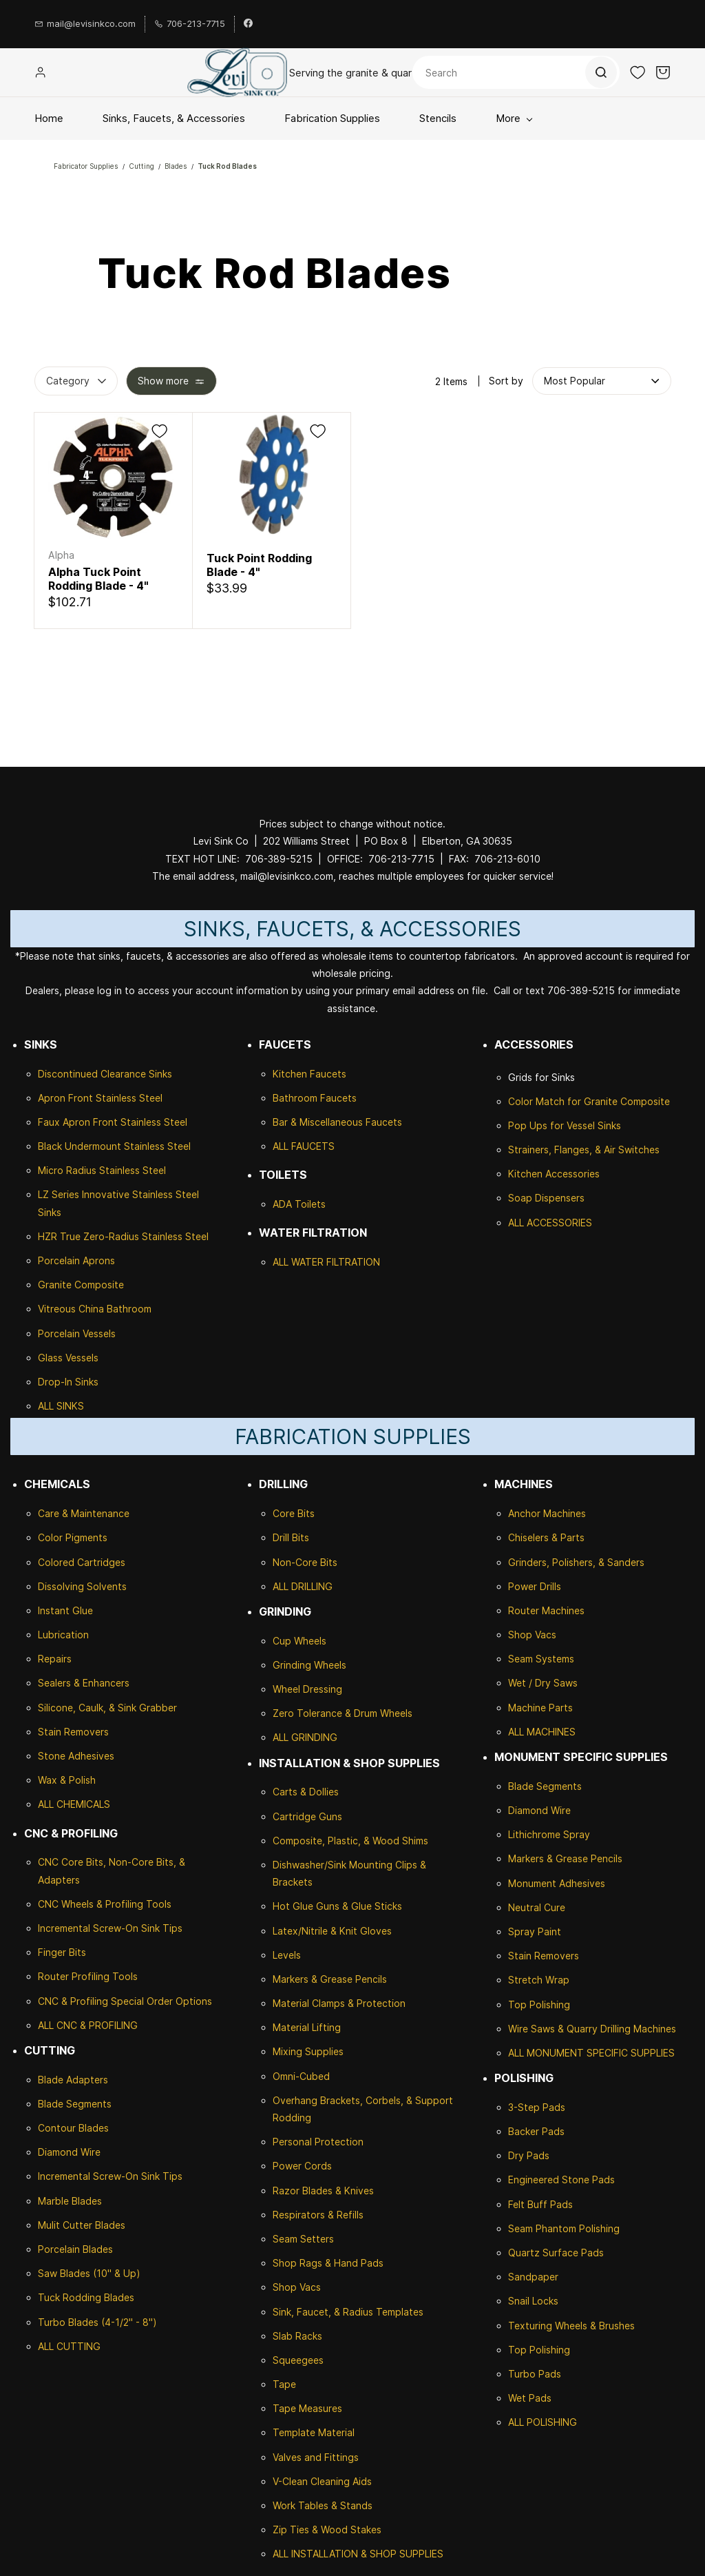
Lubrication (63, 1634)
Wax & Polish (67, 1780)
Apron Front (67, 1098)
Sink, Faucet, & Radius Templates (348, 2312)
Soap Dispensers (546, 1198)
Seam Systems (541, 1659)
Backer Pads (536, 2131)
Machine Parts (540, 1707)
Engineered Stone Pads (561, 2179)
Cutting (141, 166)
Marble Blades (70, 2201)
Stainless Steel (129, 1098)
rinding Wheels (313, 1665)
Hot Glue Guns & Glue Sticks (337, 1906)
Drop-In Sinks (68, 1382)
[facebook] (248, 24)
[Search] (516, 72)
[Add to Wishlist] (159, 431)
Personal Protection (318, 2141)
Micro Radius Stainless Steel (102, 1170)
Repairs (55, 1659)
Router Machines (546, 1610)
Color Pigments (72, 1537)
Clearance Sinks (136, 1074)
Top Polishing (539, 2004)
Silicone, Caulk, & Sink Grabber (107, 1707)
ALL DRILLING (303, 1586)
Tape (284, 2384)
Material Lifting (307, 2027)
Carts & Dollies (306, 1791)
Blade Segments (75, 2104)
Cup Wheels (299, 1641)
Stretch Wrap (538, 1980)
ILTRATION (356, 1262)
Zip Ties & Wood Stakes (327, 2529)
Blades (176, 166)
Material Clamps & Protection (339, 2003)
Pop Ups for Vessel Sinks (564, 1125)
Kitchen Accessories (554, 1173)
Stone (51, 1756)
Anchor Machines (547, 1513)
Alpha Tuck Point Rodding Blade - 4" (98, 579)
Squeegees (298, 2360)
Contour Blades (73, 2128)
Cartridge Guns (307, 1816)
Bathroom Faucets (315, 1098)
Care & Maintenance (83, 1513)
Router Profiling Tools (88, 1976)
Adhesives (89, 1756)
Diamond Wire (69, 2152)
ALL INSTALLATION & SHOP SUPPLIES (358, 2553)
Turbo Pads (534, 2374)
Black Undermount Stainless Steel (114, 1146)
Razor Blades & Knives (323, 2190)
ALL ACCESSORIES (550, 1222)
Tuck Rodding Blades (86, 2297)
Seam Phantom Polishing (564, 2228)
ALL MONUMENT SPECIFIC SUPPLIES (591, 2053)
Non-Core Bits (305, 1562)
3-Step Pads (536, 2107)
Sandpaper (533, 2277)
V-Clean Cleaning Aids (322, 2481)
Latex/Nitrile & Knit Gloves (332, 1931)
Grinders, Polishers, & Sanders (576, 1562)
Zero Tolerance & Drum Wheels (342, 1713)
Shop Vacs (297, 2287)
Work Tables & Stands (322, 2505)
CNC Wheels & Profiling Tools (104, 1904)
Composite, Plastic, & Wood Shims (350, 1840)
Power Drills (534, 1586)
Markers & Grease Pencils (330, 1979)
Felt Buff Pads (540, 2204)
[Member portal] (40, 72)
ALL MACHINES (542, 1732)
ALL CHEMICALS (74, 1804)
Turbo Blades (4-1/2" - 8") (97, 2322)
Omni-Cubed (301, 2076)
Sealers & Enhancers (83, 1683)
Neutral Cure (536, 1907)
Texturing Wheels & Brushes (571, 2325)
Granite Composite (81, 1284)
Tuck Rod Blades (227, 166)
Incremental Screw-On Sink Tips (110, 1928)
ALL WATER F (302, 1262)
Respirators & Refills (318, 2214)
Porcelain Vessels (77, 1333)
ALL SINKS (61, 1406)
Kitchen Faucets (309, 1074)
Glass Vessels (68, 1357)
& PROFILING (107, 2025)
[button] (637, 72)
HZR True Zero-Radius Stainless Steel (123, 1236)
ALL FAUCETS (304, 1146)
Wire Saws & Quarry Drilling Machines (592, 2028)
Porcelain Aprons (76, 1260)
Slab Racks (297, 2336)
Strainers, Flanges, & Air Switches (584, 1149)
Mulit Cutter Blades (81, 2225)
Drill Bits (291, 1537)
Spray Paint (534, 1931)
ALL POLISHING (542, 2422)
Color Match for (546, 1101)
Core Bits (294, 1513)
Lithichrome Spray (549, 1834)
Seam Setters (303, 2239)
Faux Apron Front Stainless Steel (112, 1122)
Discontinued (69, 1074)
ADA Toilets (299, 1204)
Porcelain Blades (75, 2249)
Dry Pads (528, 2155)
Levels (287, 1955)
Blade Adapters (73, 2079)
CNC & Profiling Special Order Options (125, 2001)
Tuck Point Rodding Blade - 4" (259, 565)
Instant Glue (65, 1610)
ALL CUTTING (69, 2346)
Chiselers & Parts (546, 1537)
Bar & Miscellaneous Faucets (337, 1122)
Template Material (314, 2432)
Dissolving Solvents (82, 1586)
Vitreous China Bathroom (94, 1309)
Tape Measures (307, 2408)
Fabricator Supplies (86, 166)
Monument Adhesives (556, 1883)
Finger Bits (62, 1952)
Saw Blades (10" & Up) (89, 2273)
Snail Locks (533, 2301)
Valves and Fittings (316, 2457)
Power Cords (302, 2166)
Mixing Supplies (308, 2051)
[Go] (600, 72)
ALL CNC (57, 2025)
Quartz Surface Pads (556, 2252)
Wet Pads (529, 2398)
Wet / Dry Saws (543, 1683)
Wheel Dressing (307, 1689)
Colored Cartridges (81, 1562)
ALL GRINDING (305, 1737)
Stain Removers (73, 1732)
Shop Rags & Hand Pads (328, 2263)
